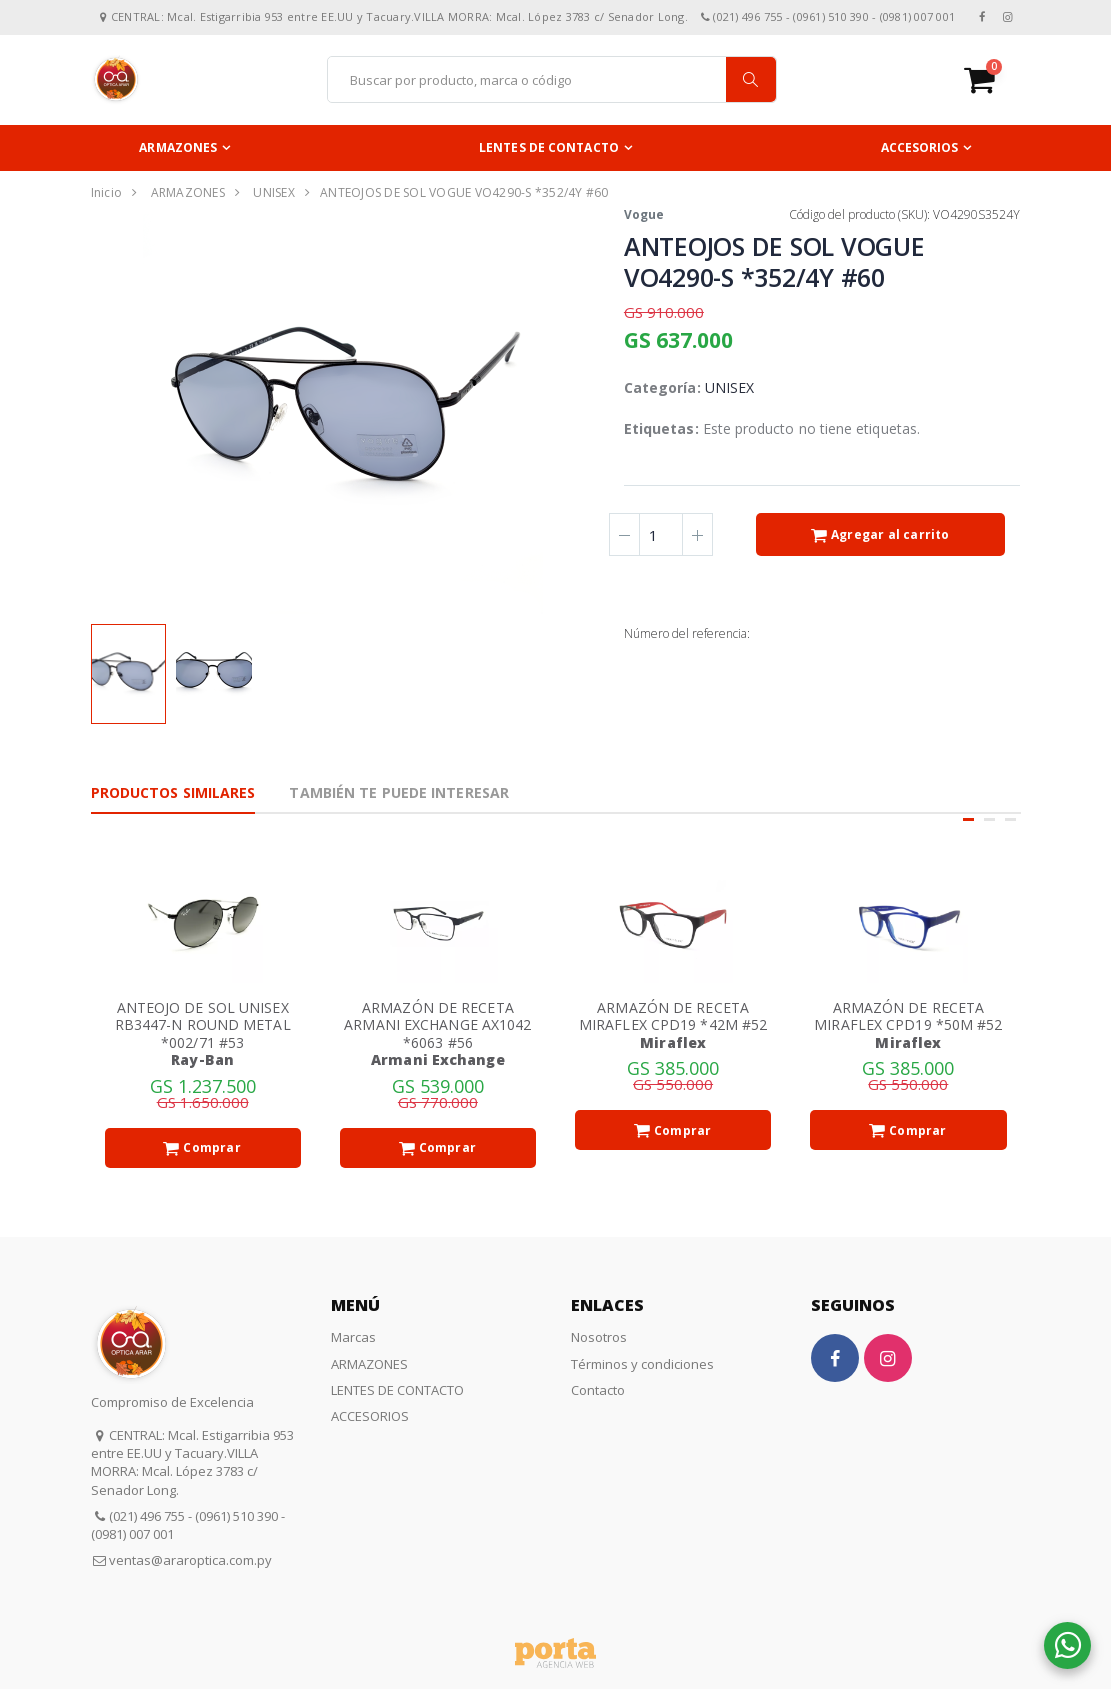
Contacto (598, 1390)
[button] (992, 79)
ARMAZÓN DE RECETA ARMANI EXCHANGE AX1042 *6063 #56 (437, 1025)
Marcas (353, 1337)
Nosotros (599, 1337)
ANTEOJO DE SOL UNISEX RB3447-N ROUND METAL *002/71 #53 (203, 1025)
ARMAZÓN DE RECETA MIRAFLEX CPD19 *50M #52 (908, 1016)
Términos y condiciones (642, 1364)
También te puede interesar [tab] (399, 792)
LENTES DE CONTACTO (549, 147)
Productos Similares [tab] (173, 792)
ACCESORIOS (920, 147)
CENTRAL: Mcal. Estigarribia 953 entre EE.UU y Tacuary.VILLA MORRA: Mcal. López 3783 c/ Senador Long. (192, 1462)
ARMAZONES (178, 147)
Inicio (107, 192)
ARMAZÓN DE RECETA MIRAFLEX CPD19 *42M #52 (673, 1016)
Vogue (644, 214)
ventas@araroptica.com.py (190, 1560)
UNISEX (274, 192)
